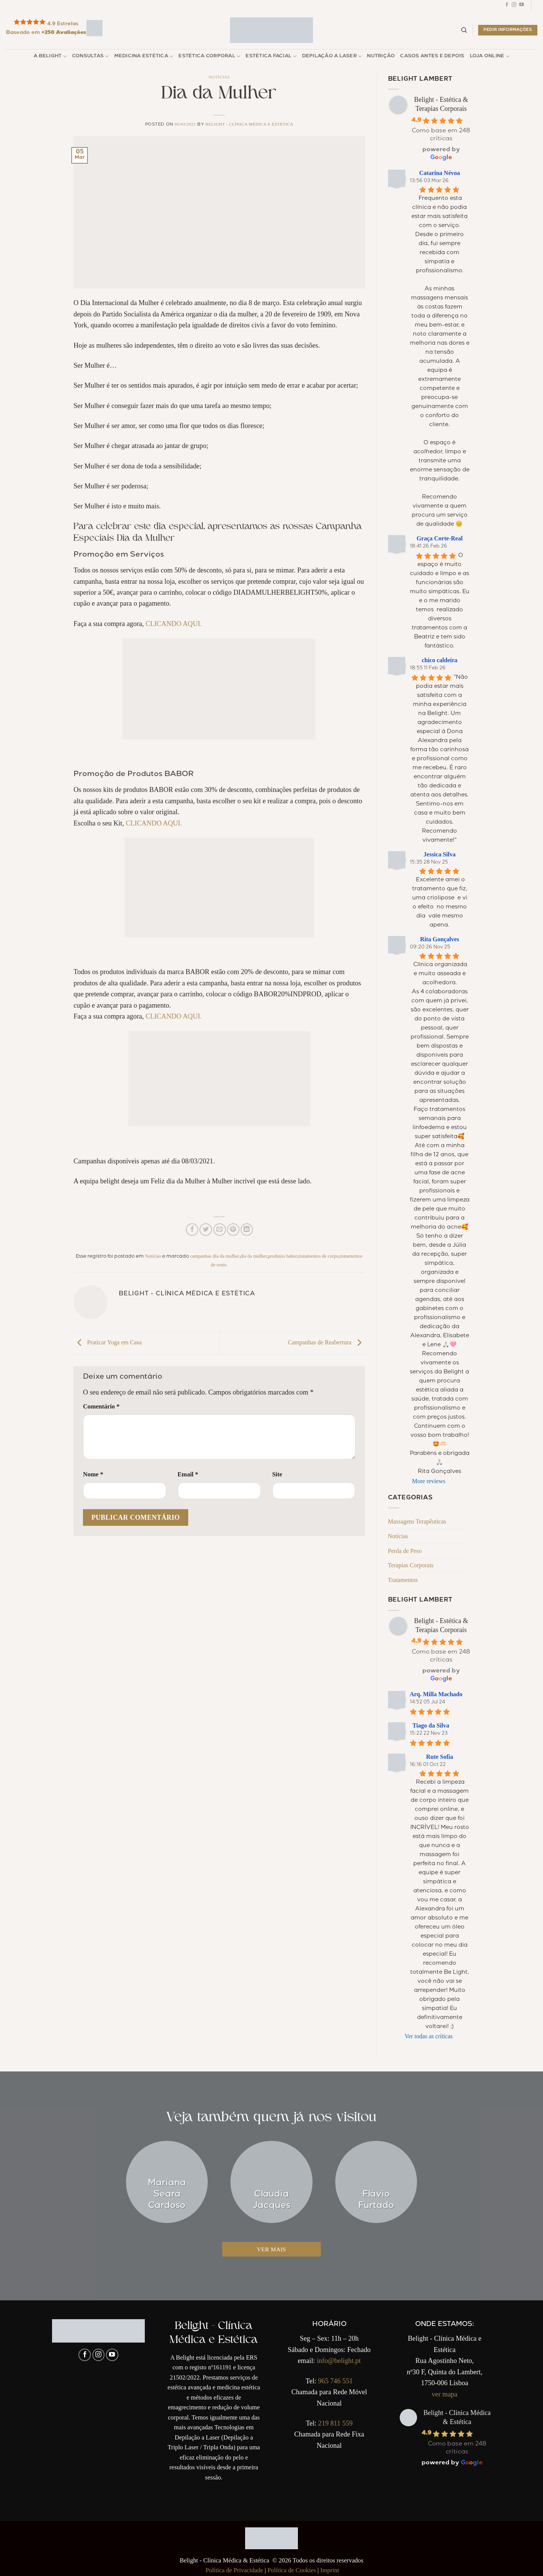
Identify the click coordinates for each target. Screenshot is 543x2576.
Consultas (90, 56)
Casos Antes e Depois (432, 56)
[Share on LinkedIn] (247, 1229)
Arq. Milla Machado (436, 1694)
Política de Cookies (291, 2570)
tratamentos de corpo (318, 1256)
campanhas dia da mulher (214, 1256)
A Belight (50, 56)
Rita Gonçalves (439, 939)
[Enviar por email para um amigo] (219, 1229)
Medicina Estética (143, 56)
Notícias (219, 77)
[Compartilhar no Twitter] (205, 1229)
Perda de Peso (405, 1551)
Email (188, 1474)
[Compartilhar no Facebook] (192, 1229)
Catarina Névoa (439, 173)
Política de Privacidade (234, 2570)
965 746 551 (335, 2381)
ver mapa (444, 2394)
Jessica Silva (439, 854)
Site (277, 1474)
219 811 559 (335, 2423)
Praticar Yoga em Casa (108, 1342)
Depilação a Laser (332, 56)
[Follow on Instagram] (514, 5)
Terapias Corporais (411, 1565)
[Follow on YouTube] (521, 5)
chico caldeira (439, 660)
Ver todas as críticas (429, 2036)
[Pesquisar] (464, 30)
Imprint (329, 2570)
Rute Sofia (439, 1757)
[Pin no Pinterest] (233, 1229)
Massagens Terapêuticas (417, 1521)
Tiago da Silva (431, 1725)
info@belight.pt (339, 2360)
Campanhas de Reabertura (326, 1342)
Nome (93, 1474)
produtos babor (282, 1256)
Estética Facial (270, 56)
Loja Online (489, 56)
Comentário (101, 1406)
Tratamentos (403, 1580)
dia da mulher (254, 1256)
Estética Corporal (209, 56)
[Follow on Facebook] (507, 5)
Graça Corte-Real (440, 538)
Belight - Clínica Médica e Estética (249, 124)
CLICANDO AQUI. (174, 624)
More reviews (428, 1481)
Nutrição (381, 56)
